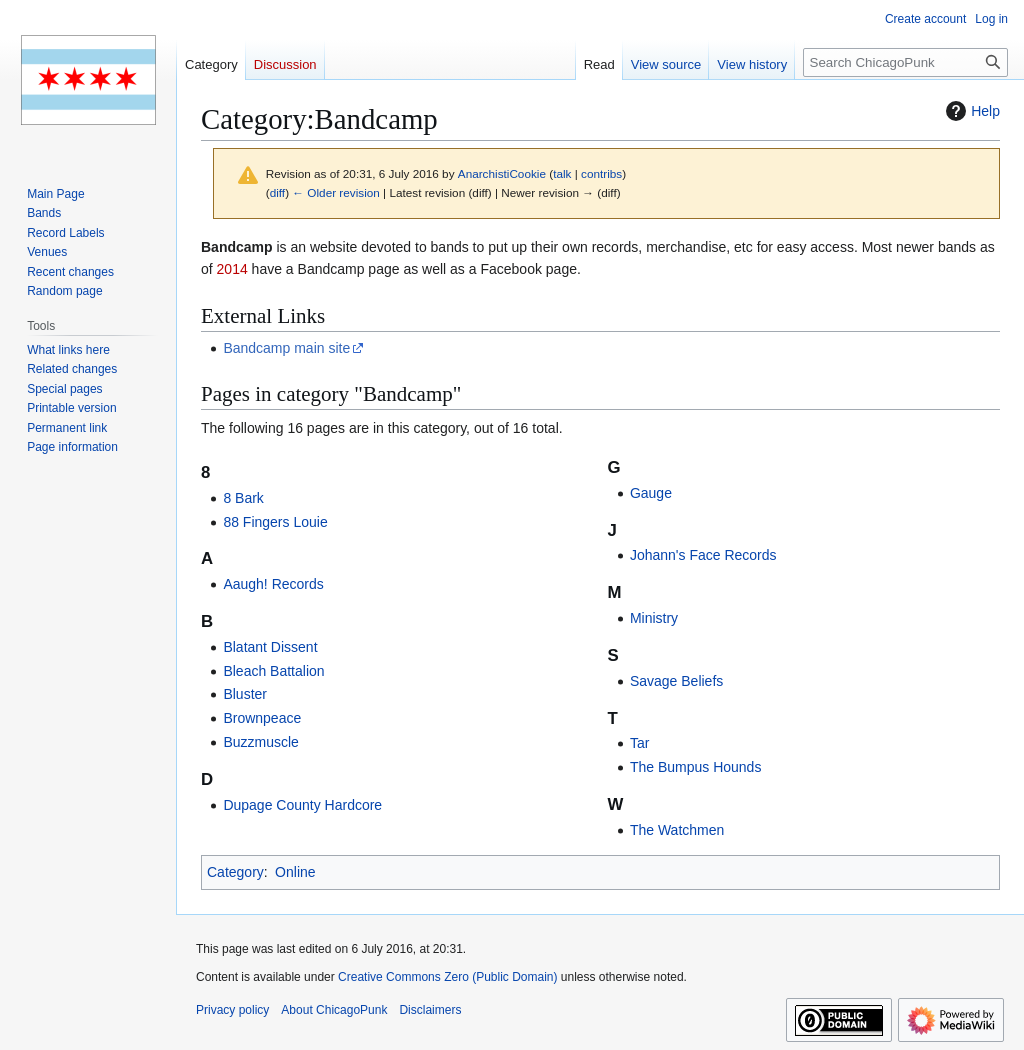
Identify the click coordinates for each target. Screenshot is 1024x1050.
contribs (601, 173)
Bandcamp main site (286, 348)
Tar (639, 743)
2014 (232, 269)
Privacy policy (232, 1010)
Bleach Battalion (273, 671)
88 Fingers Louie (275, 522)
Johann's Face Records (703, 555)
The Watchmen (677, 830)
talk (562, 173)
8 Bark (243, 498)
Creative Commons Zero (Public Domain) (447, 977)
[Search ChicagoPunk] (905, 62)
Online (295, 872)
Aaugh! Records (273, 584)
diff (277, 192)
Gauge (651, 493)
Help (970, 111)
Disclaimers (430, 1010)
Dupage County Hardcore (302, 805)
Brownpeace (262, 718)
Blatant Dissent (270, 647)
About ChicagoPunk (334, 1010)
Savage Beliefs (676, 681)
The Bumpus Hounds (696, 767)
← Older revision (336, 192)
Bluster (245, 694)
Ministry (654, 618)
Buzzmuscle (260, 742)
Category (235, 872)
